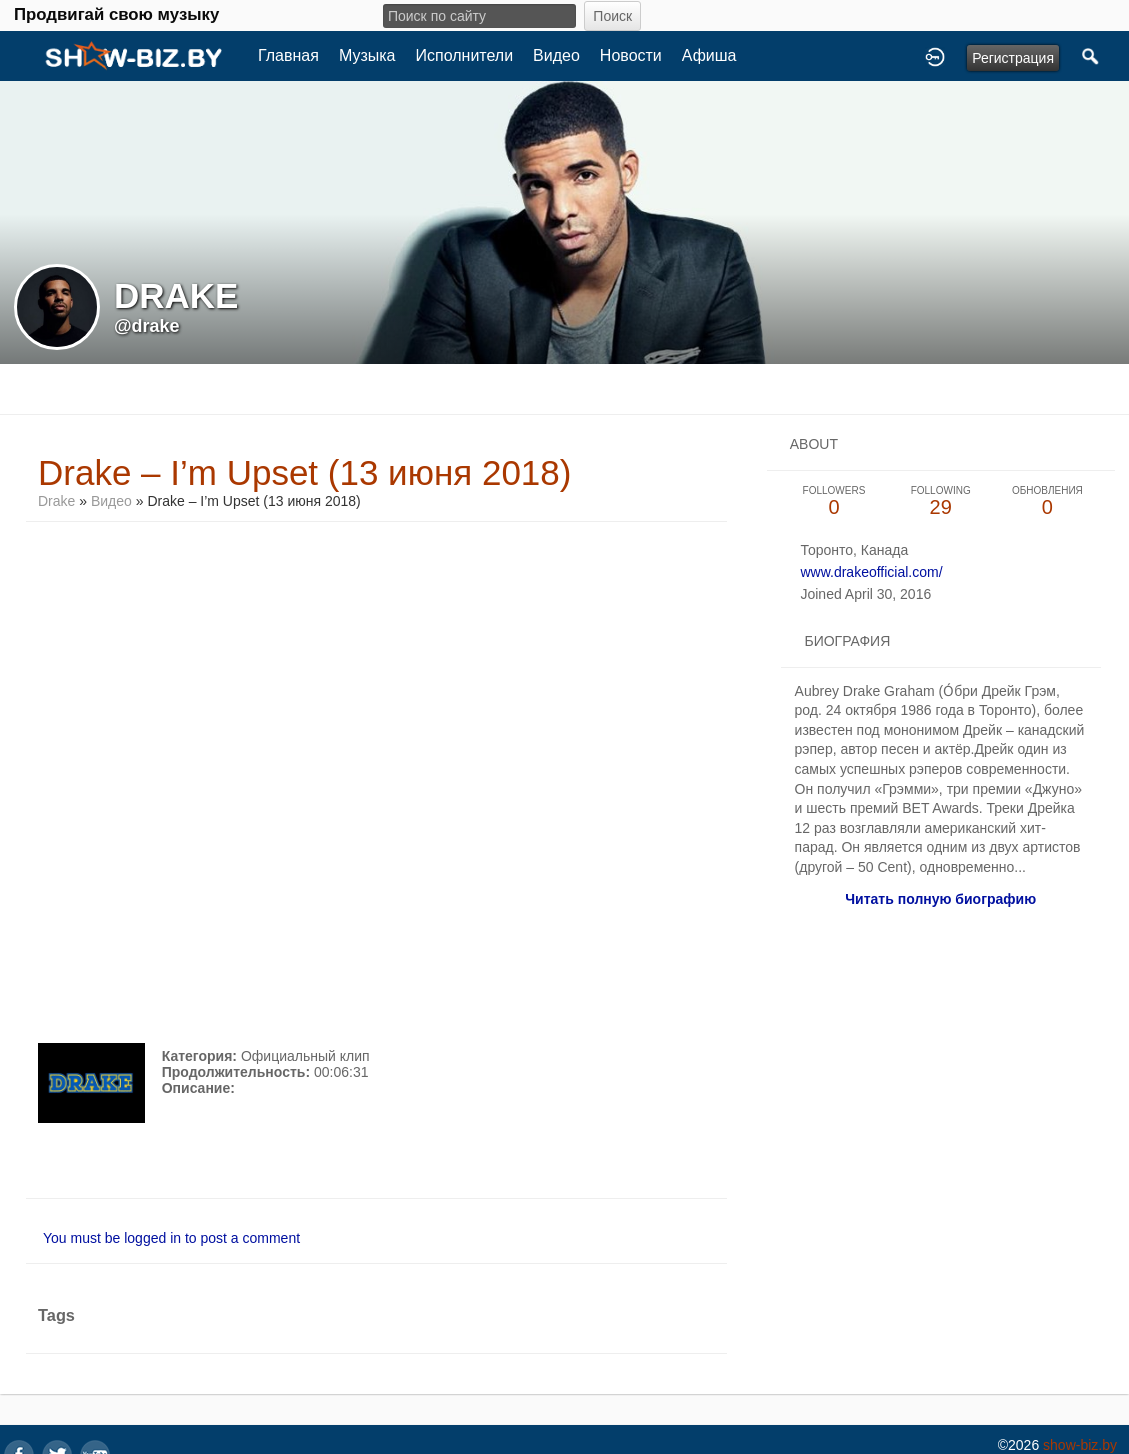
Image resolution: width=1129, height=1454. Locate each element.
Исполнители (465, 55)
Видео (556, 55)
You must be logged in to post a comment (171, 1238)
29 (940, 501)
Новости (631, 55)
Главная (288, 55)
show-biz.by (1080, 1445)
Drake (56, 501)
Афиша (709, 55)
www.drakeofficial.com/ (871, 572)
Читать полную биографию (940, 899)
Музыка (367, 55)
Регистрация (1013, 58)
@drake (147, 326)
